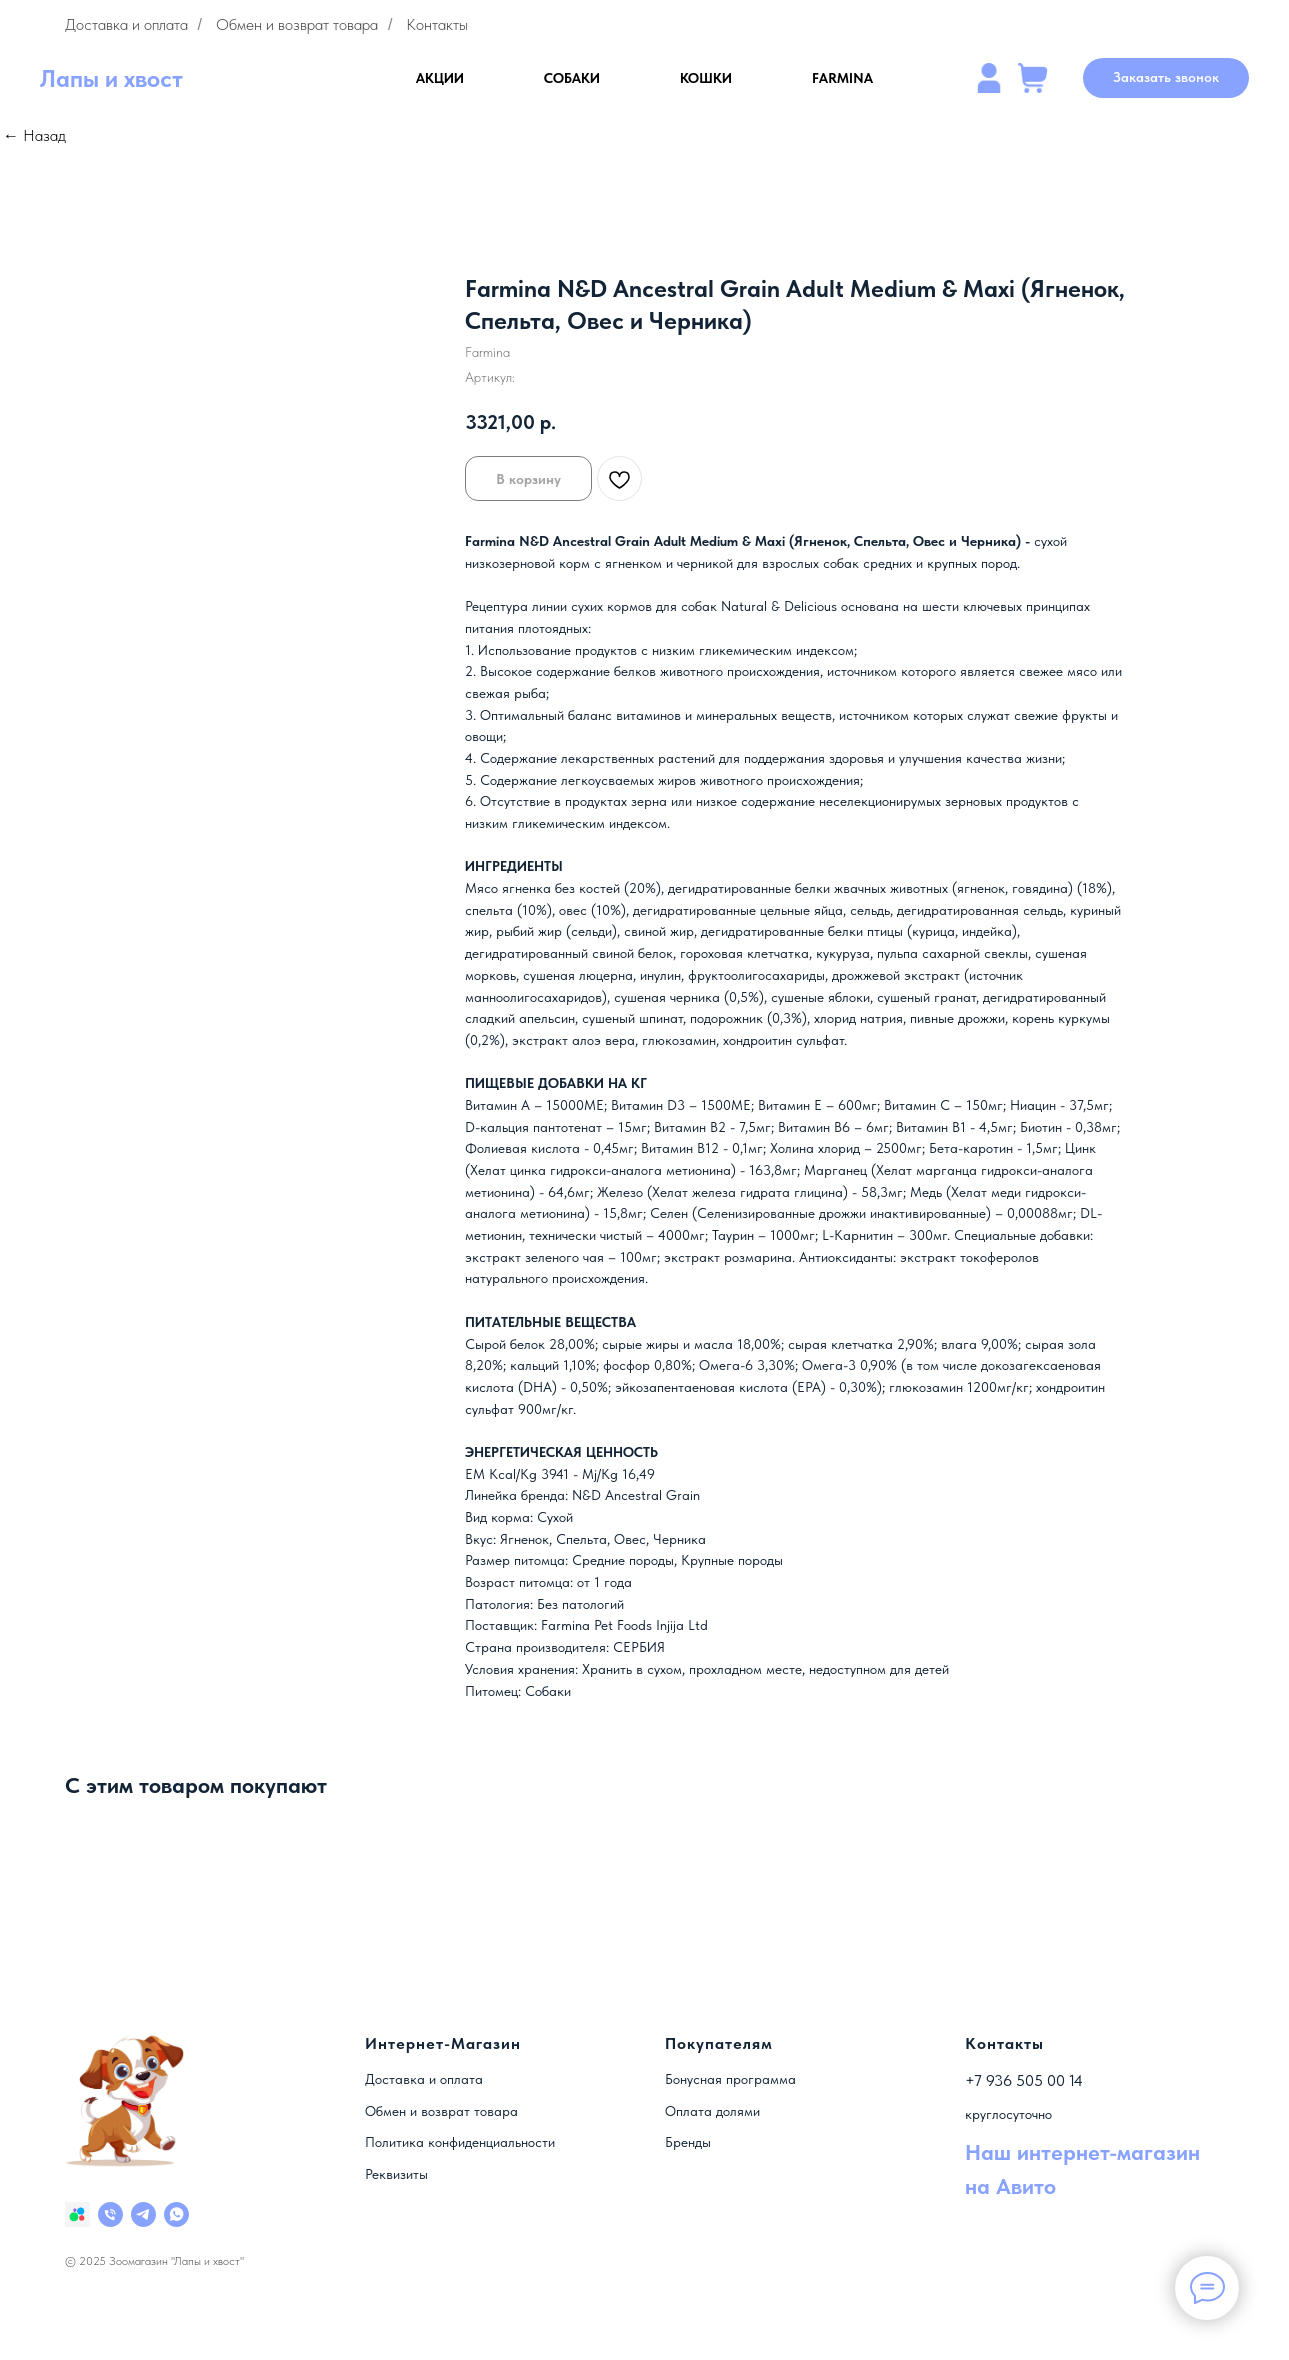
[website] (989, 78)
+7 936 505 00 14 (1024, 2080)
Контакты (437, 24)
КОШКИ (706, 78)
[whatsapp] (176, 2214)
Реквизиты (396, 2174)
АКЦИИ (440, 78)
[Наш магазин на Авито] (77, 2214)
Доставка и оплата (126, 24)
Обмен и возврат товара (297, 24)
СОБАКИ (572, 78)
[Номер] (110, 2214)
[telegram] (143, 2214)
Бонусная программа (730, 2079)
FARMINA (842, 78)
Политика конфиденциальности (460, 2142)
